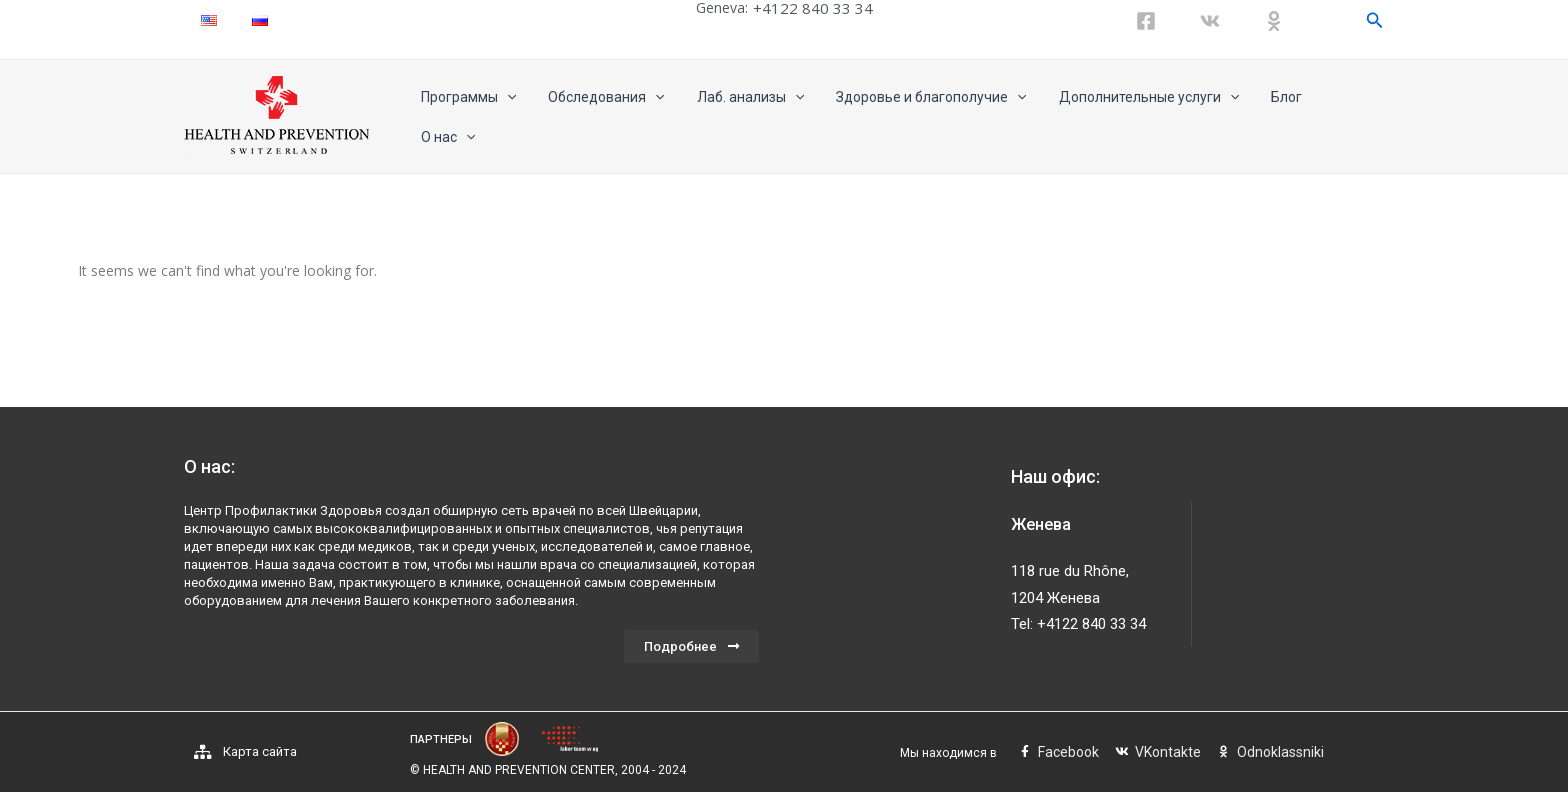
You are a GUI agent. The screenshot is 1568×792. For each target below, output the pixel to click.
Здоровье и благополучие (925, 117)
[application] (513, 117)
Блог (1272, 117)
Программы (474, 117)
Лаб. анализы (747, 117)
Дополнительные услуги (1138, 117)
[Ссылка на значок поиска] (1375, 20)
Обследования (608, 117)
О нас (1343, 117)
